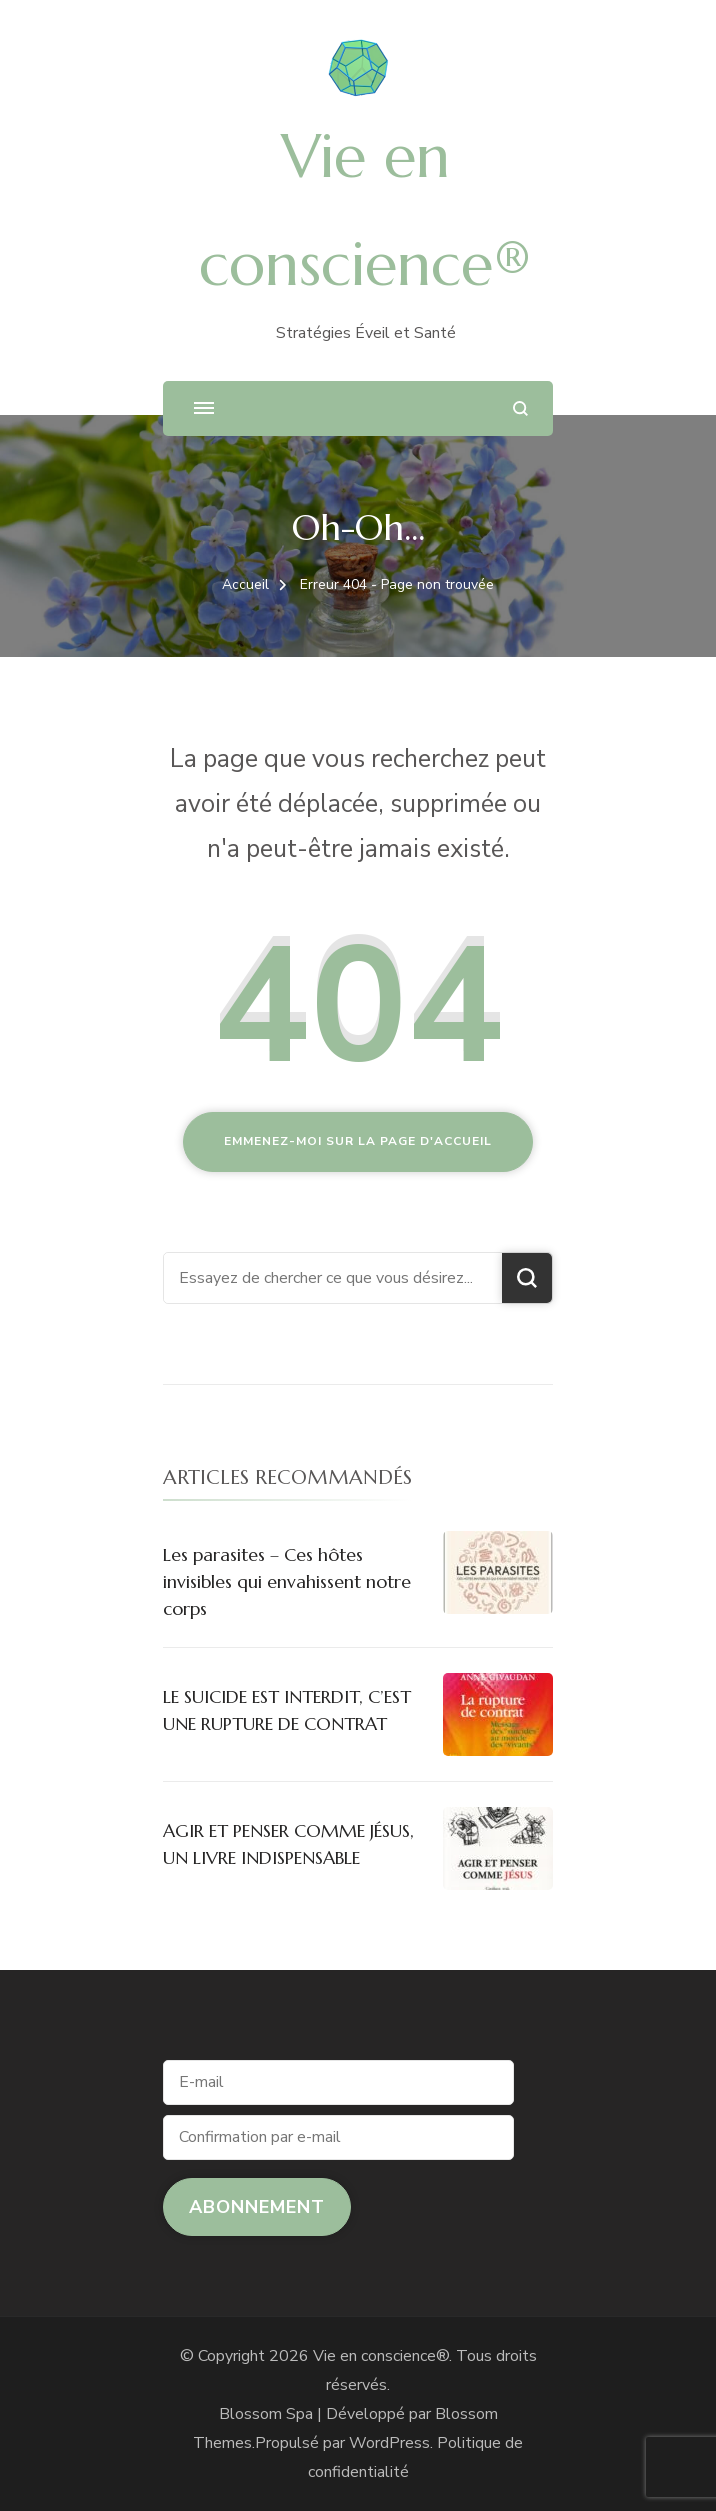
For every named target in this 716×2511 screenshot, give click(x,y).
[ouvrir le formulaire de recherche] (520, 408)
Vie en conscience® (381, 2356)
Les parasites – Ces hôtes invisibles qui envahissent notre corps (287, 1581)
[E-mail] (338, 2082)
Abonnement (257, 2207)
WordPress (389, 2443)
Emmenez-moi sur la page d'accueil (358, 1141)
